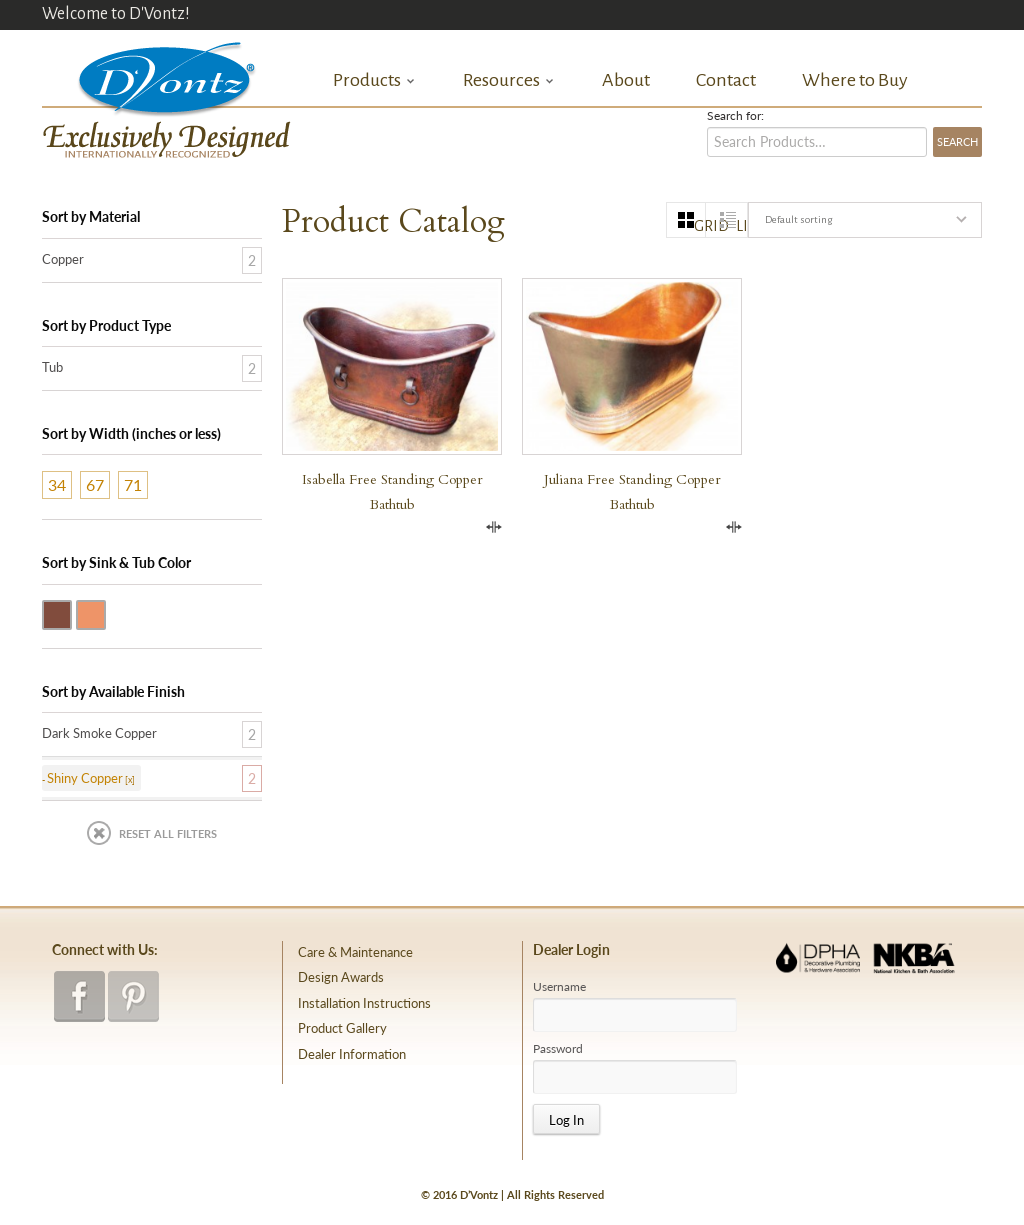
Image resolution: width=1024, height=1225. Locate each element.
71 (133, 484)
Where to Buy (855, 80)
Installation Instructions (364, 1003)
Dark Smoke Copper (71, 613)
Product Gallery (342, 1028)
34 (57, 484)
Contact (726, 80)
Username (559, 987)
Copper (63, 259)
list (741, 226)
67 (95, 484)
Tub (52, 367)
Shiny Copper (105, 613)
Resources (509, 80)
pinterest (133, 996)
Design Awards (341, 977)
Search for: (735, 116)
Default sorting (798, 219)
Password (558, 1049)
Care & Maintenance (355, 952)
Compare (494, 527)
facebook (79, 996)
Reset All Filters (168, 833)
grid (700, 226)
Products (374, 80)
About (626, 80)
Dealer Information (352, 1054)
